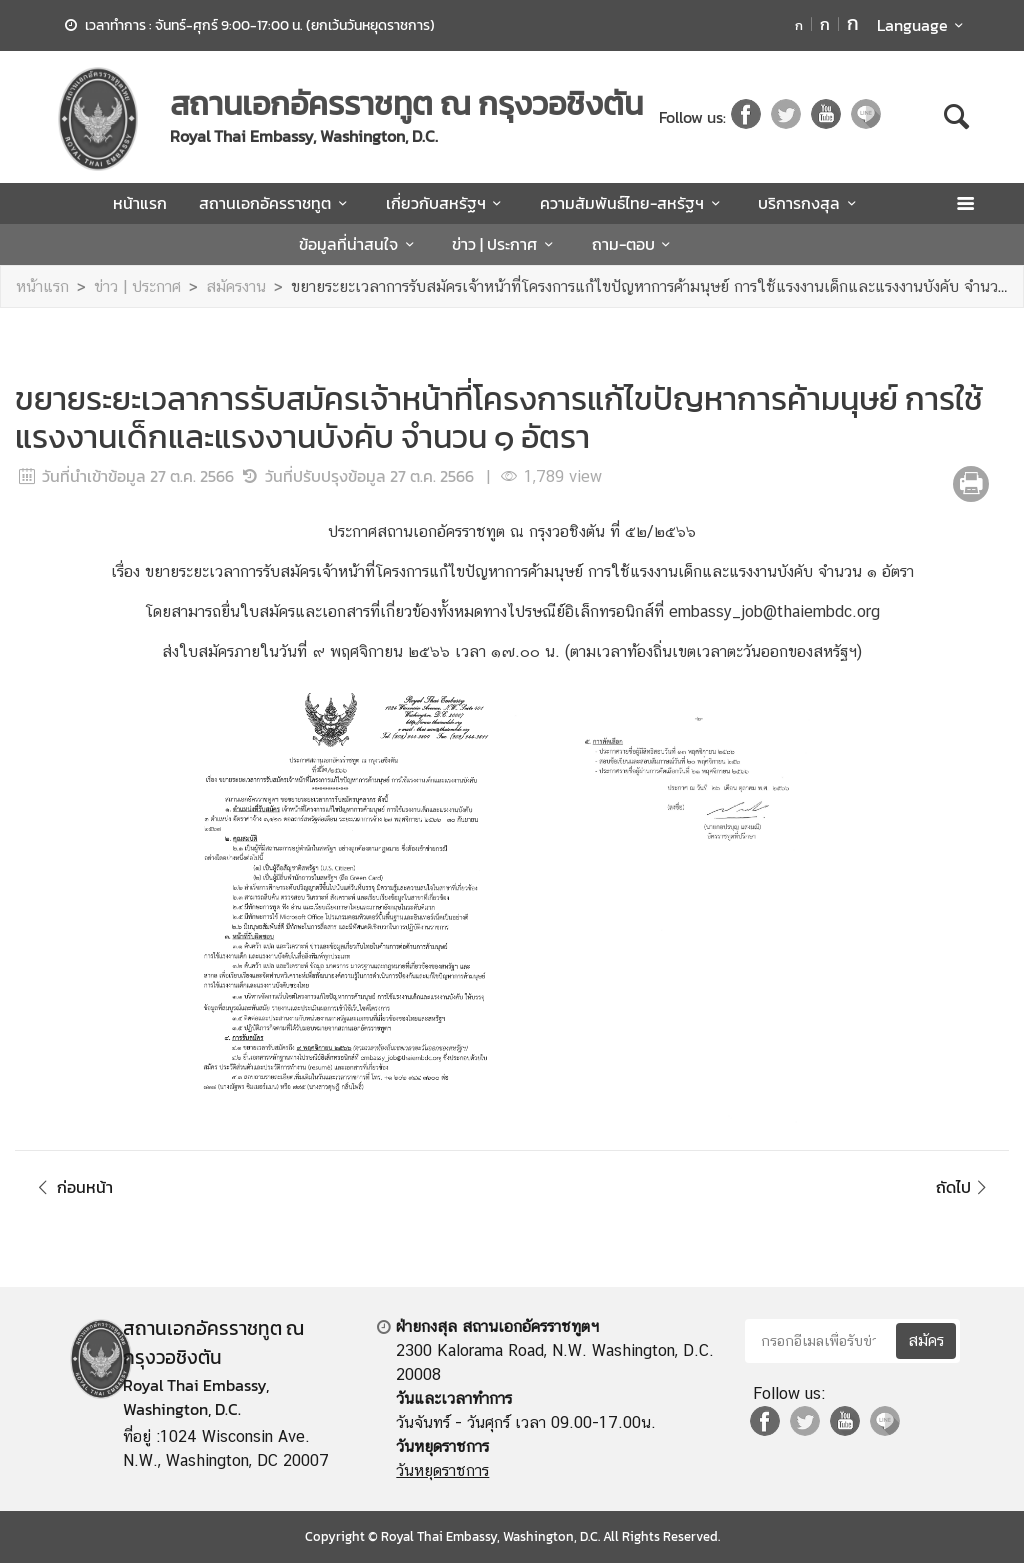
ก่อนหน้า (72, 1187)
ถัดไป (964, 1187)
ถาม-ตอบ (634, 244)
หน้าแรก (140, 203)
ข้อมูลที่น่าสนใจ (359, 244)
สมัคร (926, 1340)
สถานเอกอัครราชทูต (276, 203)
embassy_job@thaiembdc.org (774, 611)
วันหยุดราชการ (442, 1470)
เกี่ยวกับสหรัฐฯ (447, 203)
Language (923, 25)
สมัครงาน (236, 286)
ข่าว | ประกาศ (505, 244)
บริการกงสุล (810, 203)
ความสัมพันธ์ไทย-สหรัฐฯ (633, 203)
